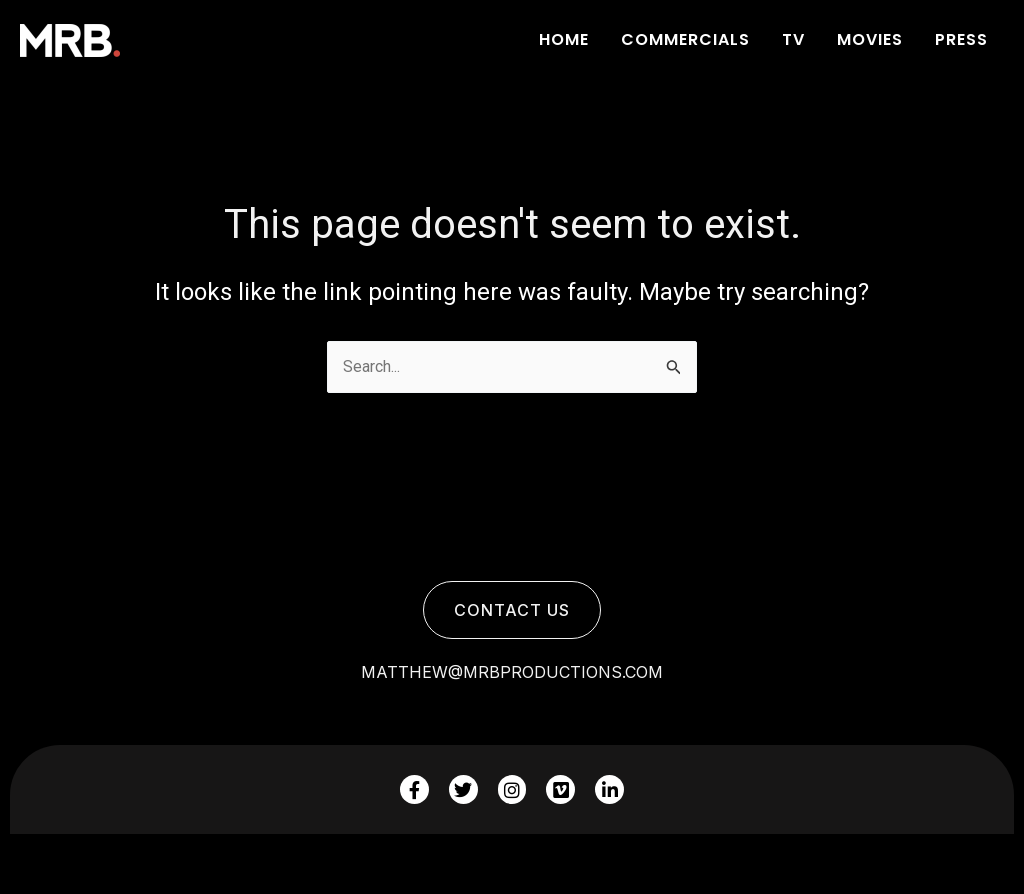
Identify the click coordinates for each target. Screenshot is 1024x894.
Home (564, 39)
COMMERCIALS (685, 39)
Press (961, 39)
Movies (870, 39)
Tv (793, 39)
